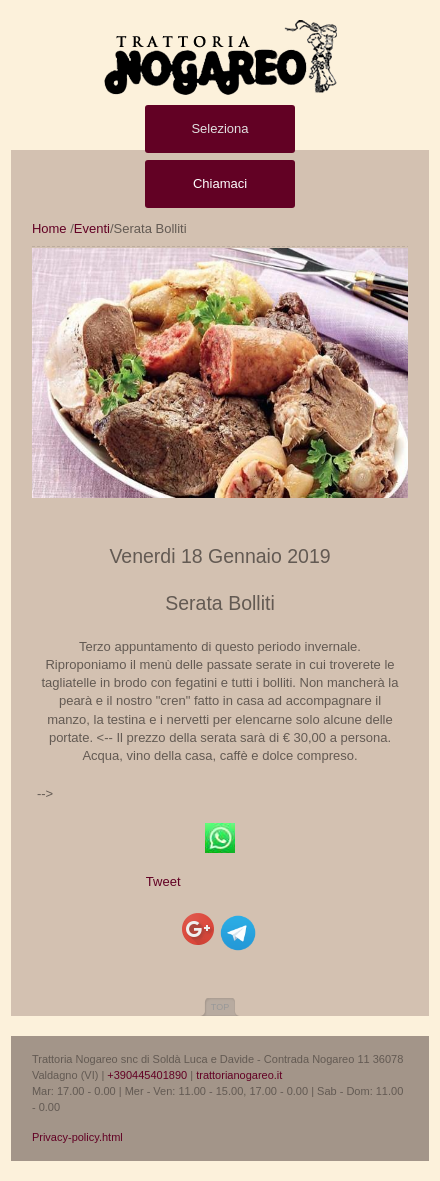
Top (220, 1007)
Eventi (92, 228)
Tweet (163, 881)
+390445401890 (147, 1075)
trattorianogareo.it (239, 1075)
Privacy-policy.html (77, 1137)
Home (49, 228)
